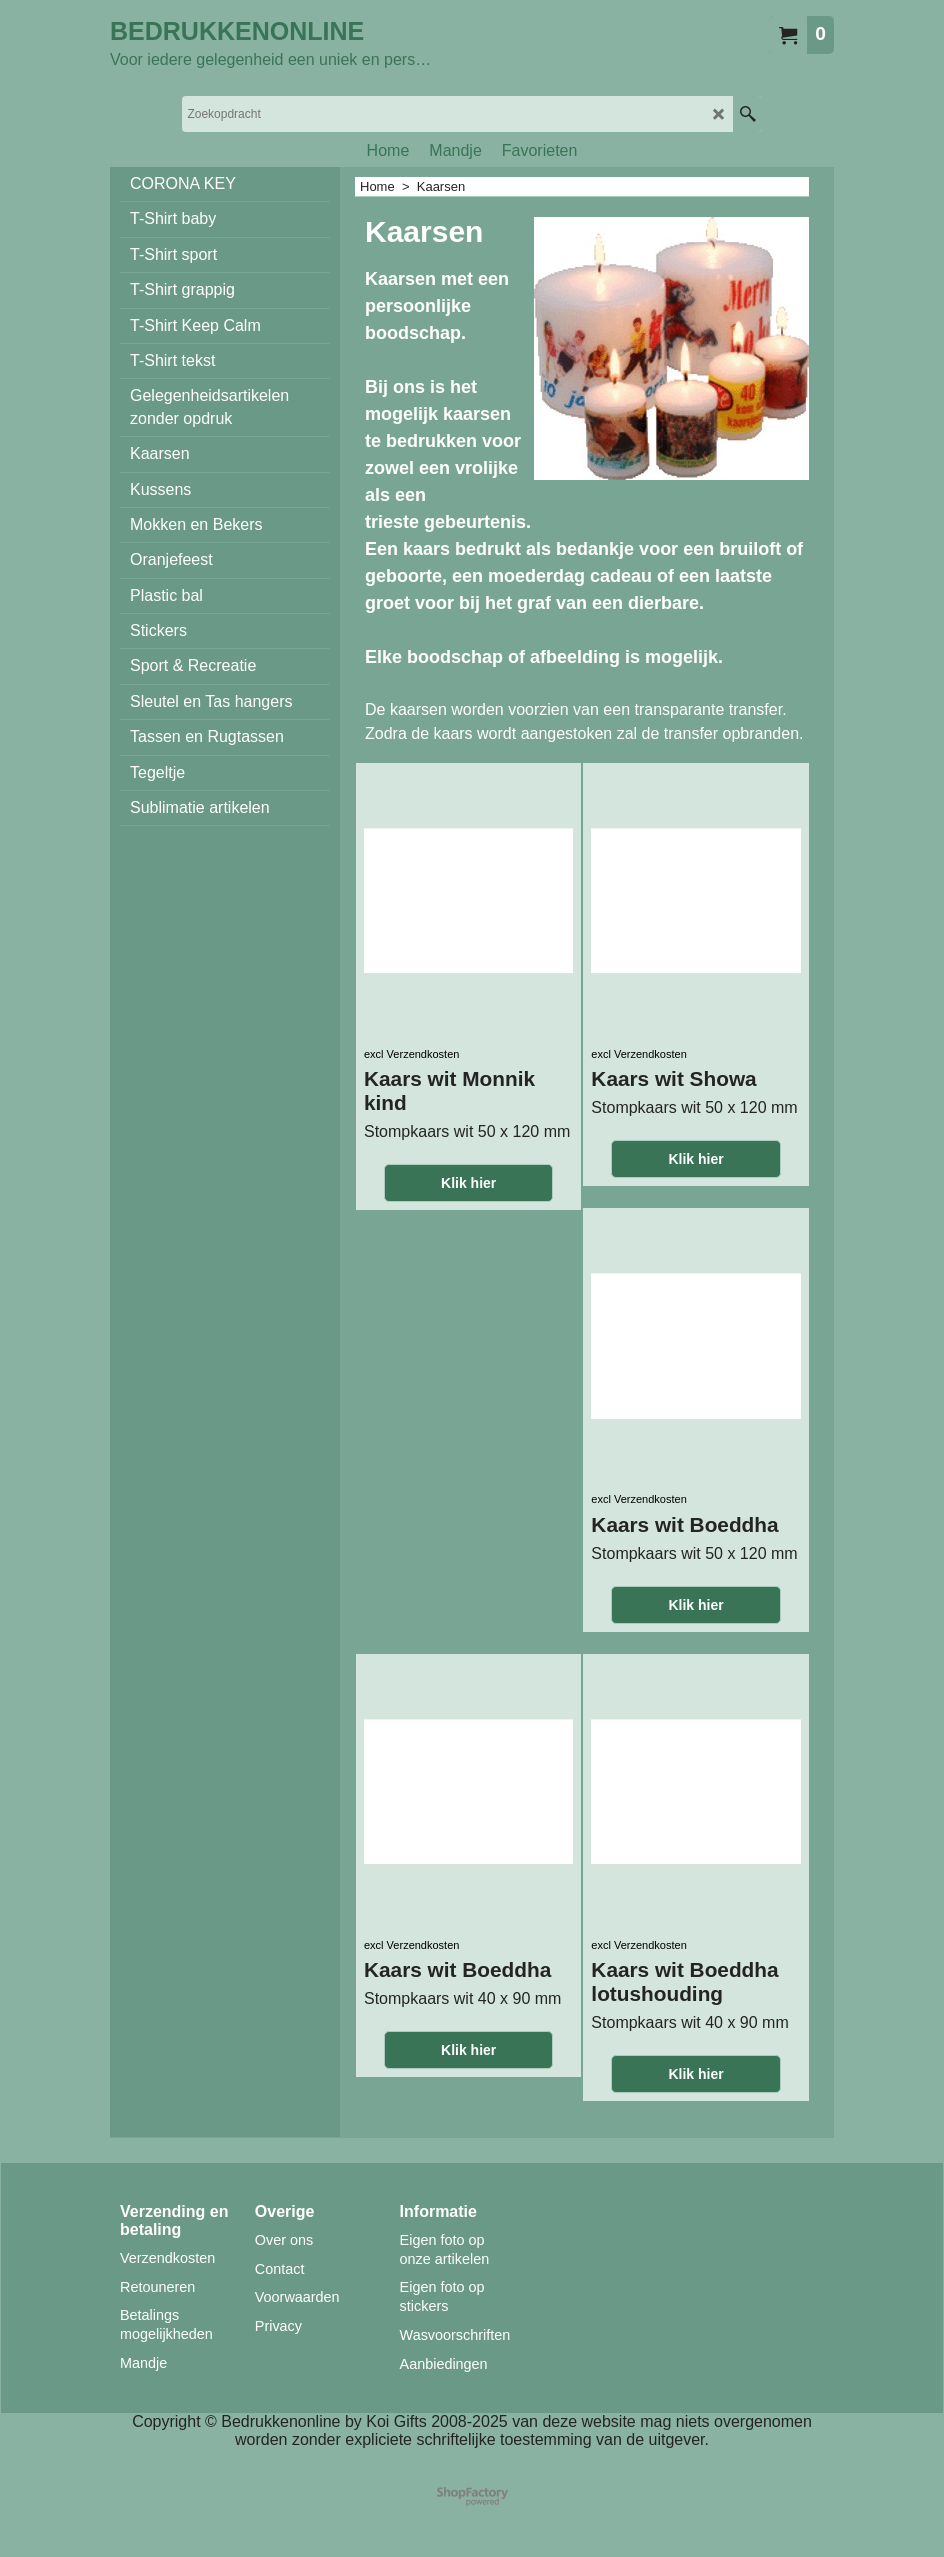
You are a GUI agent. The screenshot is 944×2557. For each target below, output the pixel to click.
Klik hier (468, 1183)
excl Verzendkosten (411, 1054)
